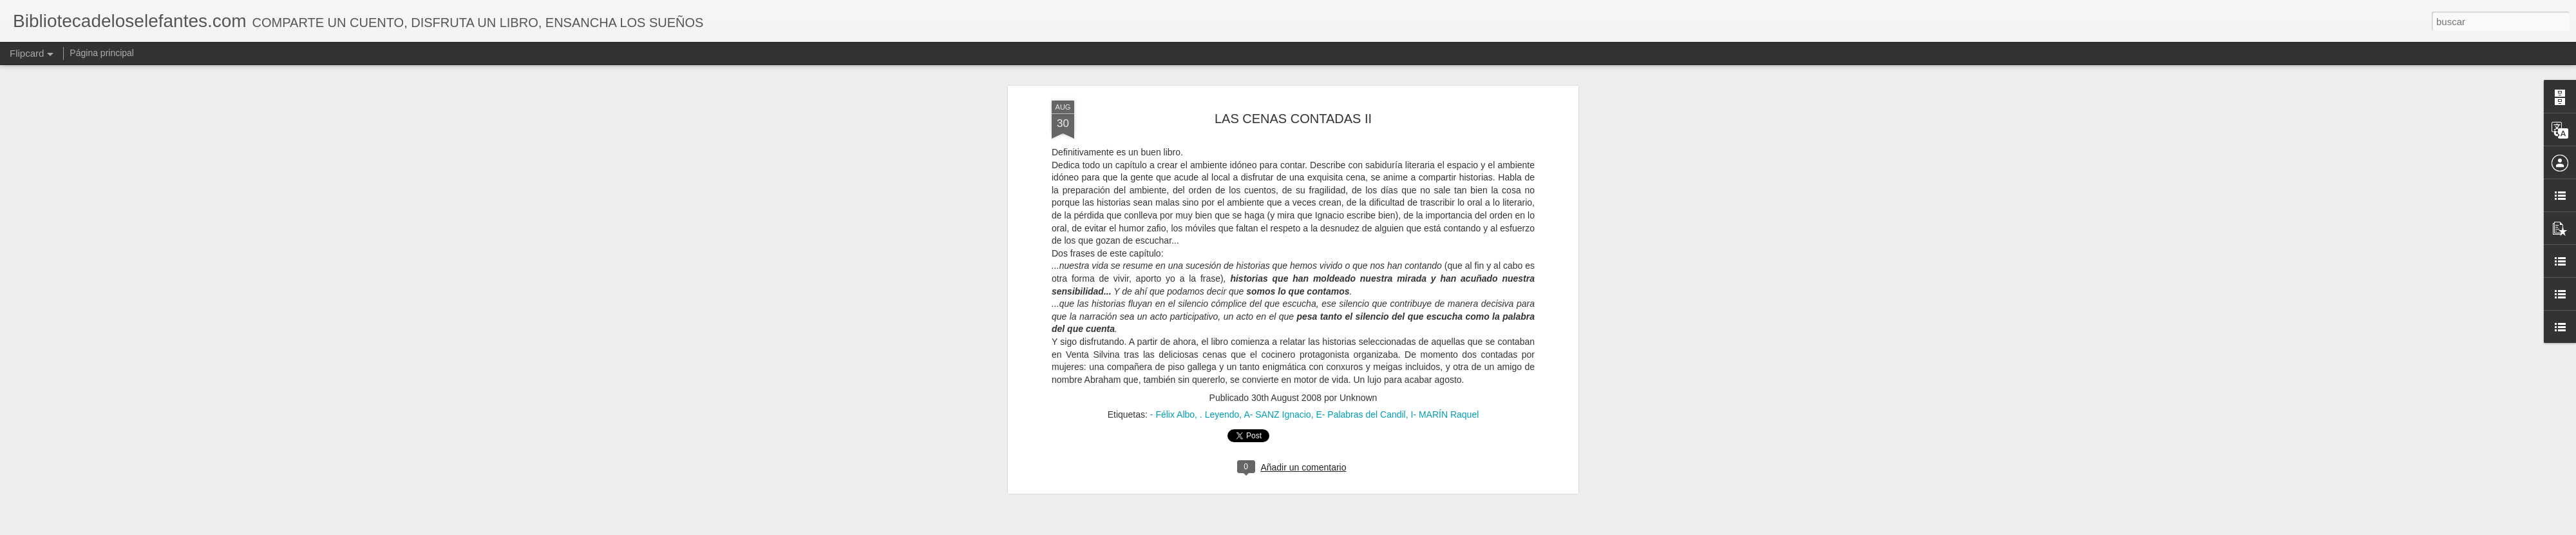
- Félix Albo (1172, 81)
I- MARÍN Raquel (1445, 81)
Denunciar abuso (1381, 528)
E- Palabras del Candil (1360, 81)
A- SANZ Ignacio (1277, 81)
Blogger (1338, 528)
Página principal (102, 53)
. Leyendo (1220, 81)
